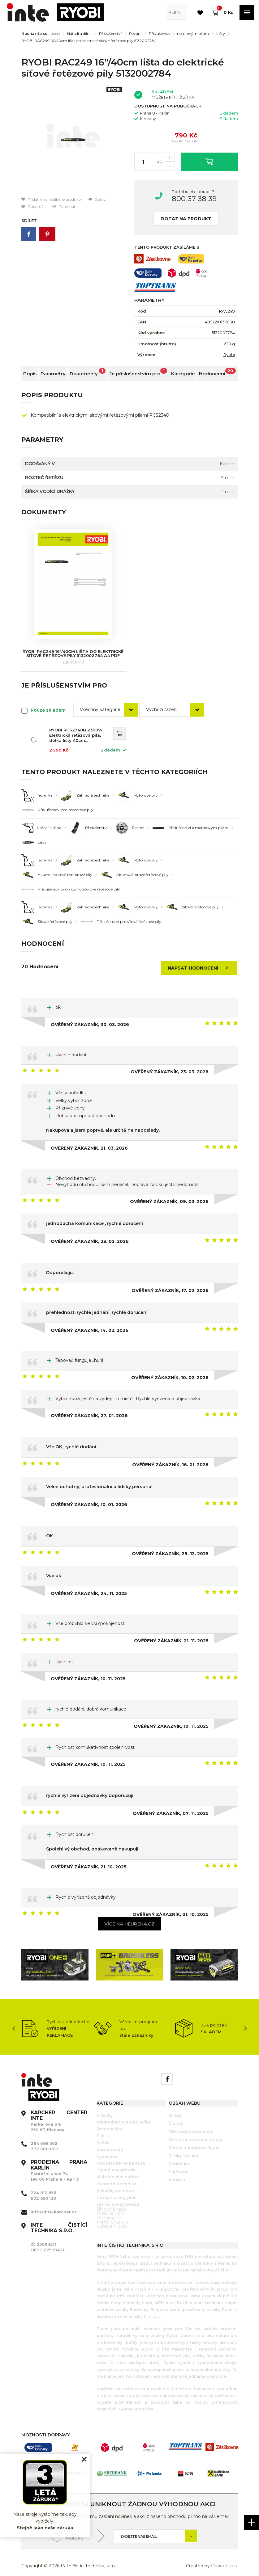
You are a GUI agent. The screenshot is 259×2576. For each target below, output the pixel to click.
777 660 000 (44, 2140)
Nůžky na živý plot (116, 2189)
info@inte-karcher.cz (54, 2203)
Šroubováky (109, 2120)
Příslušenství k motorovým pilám (179, 34)
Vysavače (107, 2148)
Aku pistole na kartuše (121, 2155)
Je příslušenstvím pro (138, 372)
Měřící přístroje (112, 2214)
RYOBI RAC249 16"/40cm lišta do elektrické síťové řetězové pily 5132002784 (89, 41)
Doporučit (33, 206)
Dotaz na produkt (186, 218)
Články (176, 2115)
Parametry (53, 374)
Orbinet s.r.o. (224, 2558)
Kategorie (183, 374)
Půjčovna (179, 2163)
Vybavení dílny (112, 2218)
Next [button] (245, 2020)
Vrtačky (105, 2107)
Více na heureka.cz (129, 1916)
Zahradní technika (117, 2175)
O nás (175, 2107)
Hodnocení (217, 372)
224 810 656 (43, 2184)
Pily (100, 2127)
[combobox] (105, 702)
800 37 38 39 (194, 198)
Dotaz (97, 199)
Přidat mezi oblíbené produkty (51, 199)
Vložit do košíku (209, 161)
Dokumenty (88, 372)
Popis (30, 374)
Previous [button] (13, 2020)
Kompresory (110, 2141)
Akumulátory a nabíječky (124, 2113)
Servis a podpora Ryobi (194, 2139)
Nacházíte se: (34, 34)
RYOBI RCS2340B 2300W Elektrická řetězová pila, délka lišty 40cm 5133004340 (76, 727)
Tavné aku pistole (116, 2161)
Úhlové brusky (112, 2201)
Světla (103, 2134)
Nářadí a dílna (79, 34)
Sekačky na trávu (115, 2182)
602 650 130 (43, 2190)
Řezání (135, 34)
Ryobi (229, 354)
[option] (73, 139)
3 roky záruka (183, 2147)
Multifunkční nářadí (118, 2168)
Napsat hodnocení (200, 960)
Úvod (55, 34)
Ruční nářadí (110, 2209)
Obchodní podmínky (191, 2123)
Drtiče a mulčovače (118, 2196)
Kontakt (177, 2171)
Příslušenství (110, 34)
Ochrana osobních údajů (195, 2131)
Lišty (220, 34)
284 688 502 (44, 2135)
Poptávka (179, 2155)
